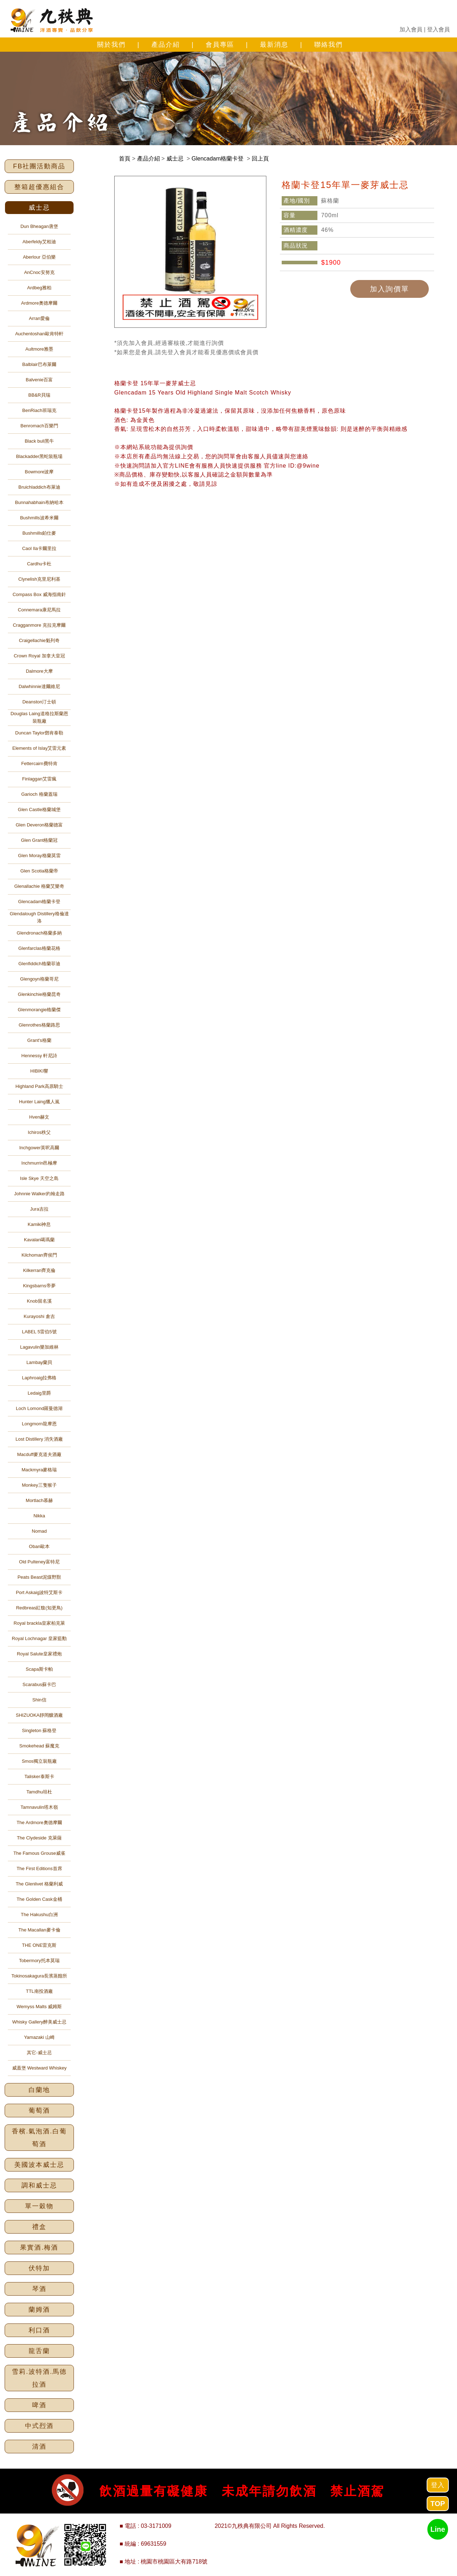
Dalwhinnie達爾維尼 (39, 686)
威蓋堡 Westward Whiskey (39, 2068)
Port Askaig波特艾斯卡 (39, 1592)
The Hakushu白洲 (39, 1914)
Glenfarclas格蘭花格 (39, 948)
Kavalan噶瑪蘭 (39, 1239)
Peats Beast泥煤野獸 (39, 1577)
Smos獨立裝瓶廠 (39, 1761)
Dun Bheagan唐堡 (39, 226)
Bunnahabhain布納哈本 (39, 502)
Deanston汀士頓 (39, 701)
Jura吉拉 (39, 1209)
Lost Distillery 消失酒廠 (39, 1439)
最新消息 (274, 44)
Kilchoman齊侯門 (39, 1255)
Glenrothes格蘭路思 (39, 1025)
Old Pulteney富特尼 (39, 1561)
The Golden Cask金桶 (39, 1899)
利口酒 (39, 2330)
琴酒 (39, 2288)
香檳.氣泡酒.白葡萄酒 (39, 2138)
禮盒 (39, 2226)
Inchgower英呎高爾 (39, 1147)
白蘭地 (39, 2089)
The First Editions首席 (39, 1868)
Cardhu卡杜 (39, 563)
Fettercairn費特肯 (39, 763)
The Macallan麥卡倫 (39, 1930)
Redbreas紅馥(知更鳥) (39, 1607)
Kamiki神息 (39, 1224)
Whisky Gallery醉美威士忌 (39, 2022)
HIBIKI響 (39, 1071)
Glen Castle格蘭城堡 (39, 809)
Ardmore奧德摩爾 (39, 303)
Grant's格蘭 (39, 1040)
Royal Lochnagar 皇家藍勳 (39, 1638)
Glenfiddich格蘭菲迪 (39, 963)
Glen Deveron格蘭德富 (39, 825)
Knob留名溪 (39, 1301)
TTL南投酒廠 (39, 1991)
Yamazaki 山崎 (39, 2037)
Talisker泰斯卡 (39, 1776)
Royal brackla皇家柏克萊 (39, 1623)
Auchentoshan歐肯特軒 (39, 333)
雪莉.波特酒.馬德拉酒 (39, 2378)
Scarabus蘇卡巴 (39, 1684)
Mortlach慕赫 (39, 1500)
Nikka (39, 1515)
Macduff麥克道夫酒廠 (39, 1454)
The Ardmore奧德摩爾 (39, 1822)
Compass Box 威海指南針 (39, 594)
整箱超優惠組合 (39, 186)
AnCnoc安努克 (39, 272)
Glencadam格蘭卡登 (39, 901)
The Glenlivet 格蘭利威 (39, 1884)
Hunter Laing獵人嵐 (39, 1101)
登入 (438, 2485)
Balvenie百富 (39, 379)
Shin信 (39, 1699)
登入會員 (438, 29)
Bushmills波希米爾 (39, 517)
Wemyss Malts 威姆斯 (39, 2006)
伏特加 (39, 2268)
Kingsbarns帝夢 (39, 1285)
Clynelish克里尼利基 (39, 579)
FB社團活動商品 (39, 166)
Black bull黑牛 (39, 441)
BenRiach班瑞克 (39, 410)
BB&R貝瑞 (39, 395)
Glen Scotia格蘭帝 (39, 871)
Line (437, 2529)
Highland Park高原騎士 (39, 1086)
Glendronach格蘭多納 (39, 933)
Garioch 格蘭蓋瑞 (39, 794)
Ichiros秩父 (39, 1132)
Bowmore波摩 (39, 471)
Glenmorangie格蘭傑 (39, 1009)
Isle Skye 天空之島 (39, 1178)
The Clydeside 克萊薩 (39, 1838)
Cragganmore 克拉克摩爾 (39, 625)
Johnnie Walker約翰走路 (39, 1193)
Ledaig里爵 (39, 1393)
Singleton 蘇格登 (39, 1730)
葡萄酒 (39, 2110)
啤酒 (39, 2405)
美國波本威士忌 (39, 2164)
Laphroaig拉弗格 (39, 1377)
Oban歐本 (39, 1546)
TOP (438, 2504)
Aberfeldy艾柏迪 (39, 241)
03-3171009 (156, 2526)
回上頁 (260, 159)
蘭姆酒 (39, 2309)
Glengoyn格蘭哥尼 (39, 979)
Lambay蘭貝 (39, 1362)
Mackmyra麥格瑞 (39, 1469)
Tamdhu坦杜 (39, 1791)
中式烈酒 (39, 2425)
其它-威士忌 (39, 2052)
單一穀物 (39, 2206)
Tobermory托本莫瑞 (39, 1960)
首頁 (124, 159)
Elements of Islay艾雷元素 (39, 748)
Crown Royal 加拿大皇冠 (39, 655)
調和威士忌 (39, 2185)
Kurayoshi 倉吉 (39, 1316)
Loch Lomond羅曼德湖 (39, 1408)
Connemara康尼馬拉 (39, 609)
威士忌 (39, 207)
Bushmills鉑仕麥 (39, 533)
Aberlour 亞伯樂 (39, 257)
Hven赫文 (39, 1117)
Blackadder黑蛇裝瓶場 (39, 456)
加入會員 (411, 29)
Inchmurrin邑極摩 (39, 1163)
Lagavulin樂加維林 (39, 1347)
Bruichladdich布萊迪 (39, 487)
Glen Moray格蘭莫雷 (39, 855)
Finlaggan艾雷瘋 (39, 779)
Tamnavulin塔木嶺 (39, 1807)
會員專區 (220, 44)
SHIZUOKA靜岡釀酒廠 (39, 1715)
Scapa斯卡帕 (39, 1669)
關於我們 (111, 44)
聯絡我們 (328, 44)
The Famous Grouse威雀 (39, 1853)
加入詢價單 (389, 289)
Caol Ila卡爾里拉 (39, 548)
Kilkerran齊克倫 (39, 1270)
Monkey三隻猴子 (39, 1485)
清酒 (39, 2446)
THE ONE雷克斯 (39, 1945)
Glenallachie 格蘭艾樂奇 (39, 886)
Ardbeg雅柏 (39, 287)
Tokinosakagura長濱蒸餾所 (39, 1976)
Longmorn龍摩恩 (39, 1423)
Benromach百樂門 (39, 425)
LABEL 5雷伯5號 (39, 1331)
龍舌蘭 (39, 2350)
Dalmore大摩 (39, 671)
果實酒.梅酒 (39, 2247)
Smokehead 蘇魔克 (39, 1745)
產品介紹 (165, 44)
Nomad (39, 1531)
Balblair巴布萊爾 (39, 364)
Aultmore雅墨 (39, 349)
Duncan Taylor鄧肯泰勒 (39, 732)
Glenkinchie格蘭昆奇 (39, 994)
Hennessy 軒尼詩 (39, 1055)
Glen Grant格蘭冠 (39, 840)
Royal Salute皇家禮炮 (39, 1653)
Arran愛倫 (39, 318)
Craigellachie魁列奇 (39, 640)
